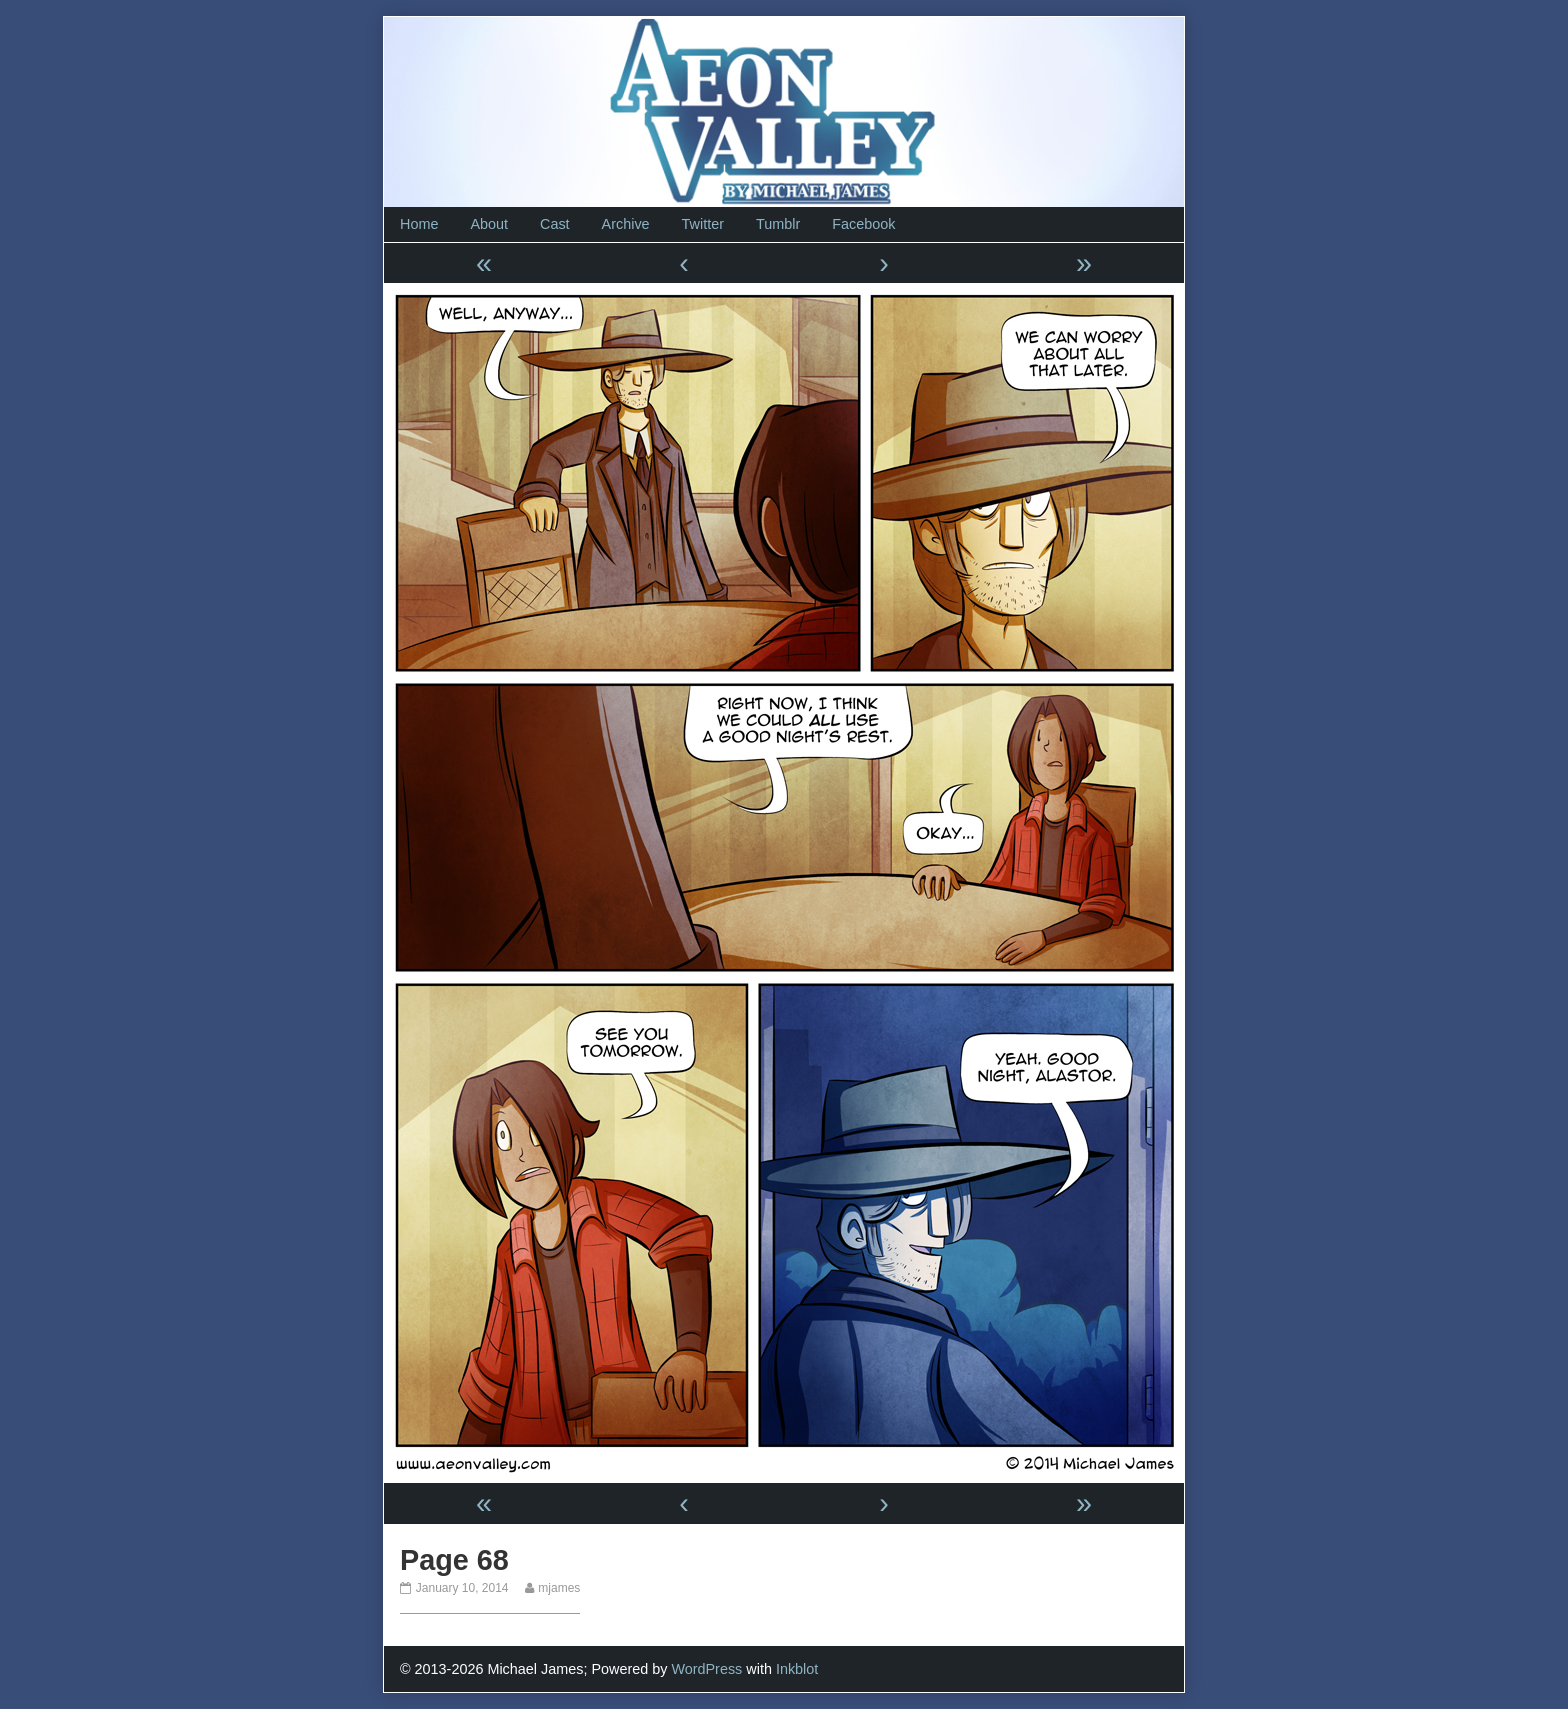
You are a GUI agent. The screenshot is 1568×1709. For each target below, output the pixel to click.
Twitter (703, 224)
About (489, 224)
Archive (626, 224)
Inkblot (797, 1669)
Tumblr (778, 224)
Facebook (863, 224)
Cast (555, 224)
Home (419, 224)
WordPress (706, 1669)
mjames (558, 1588)
